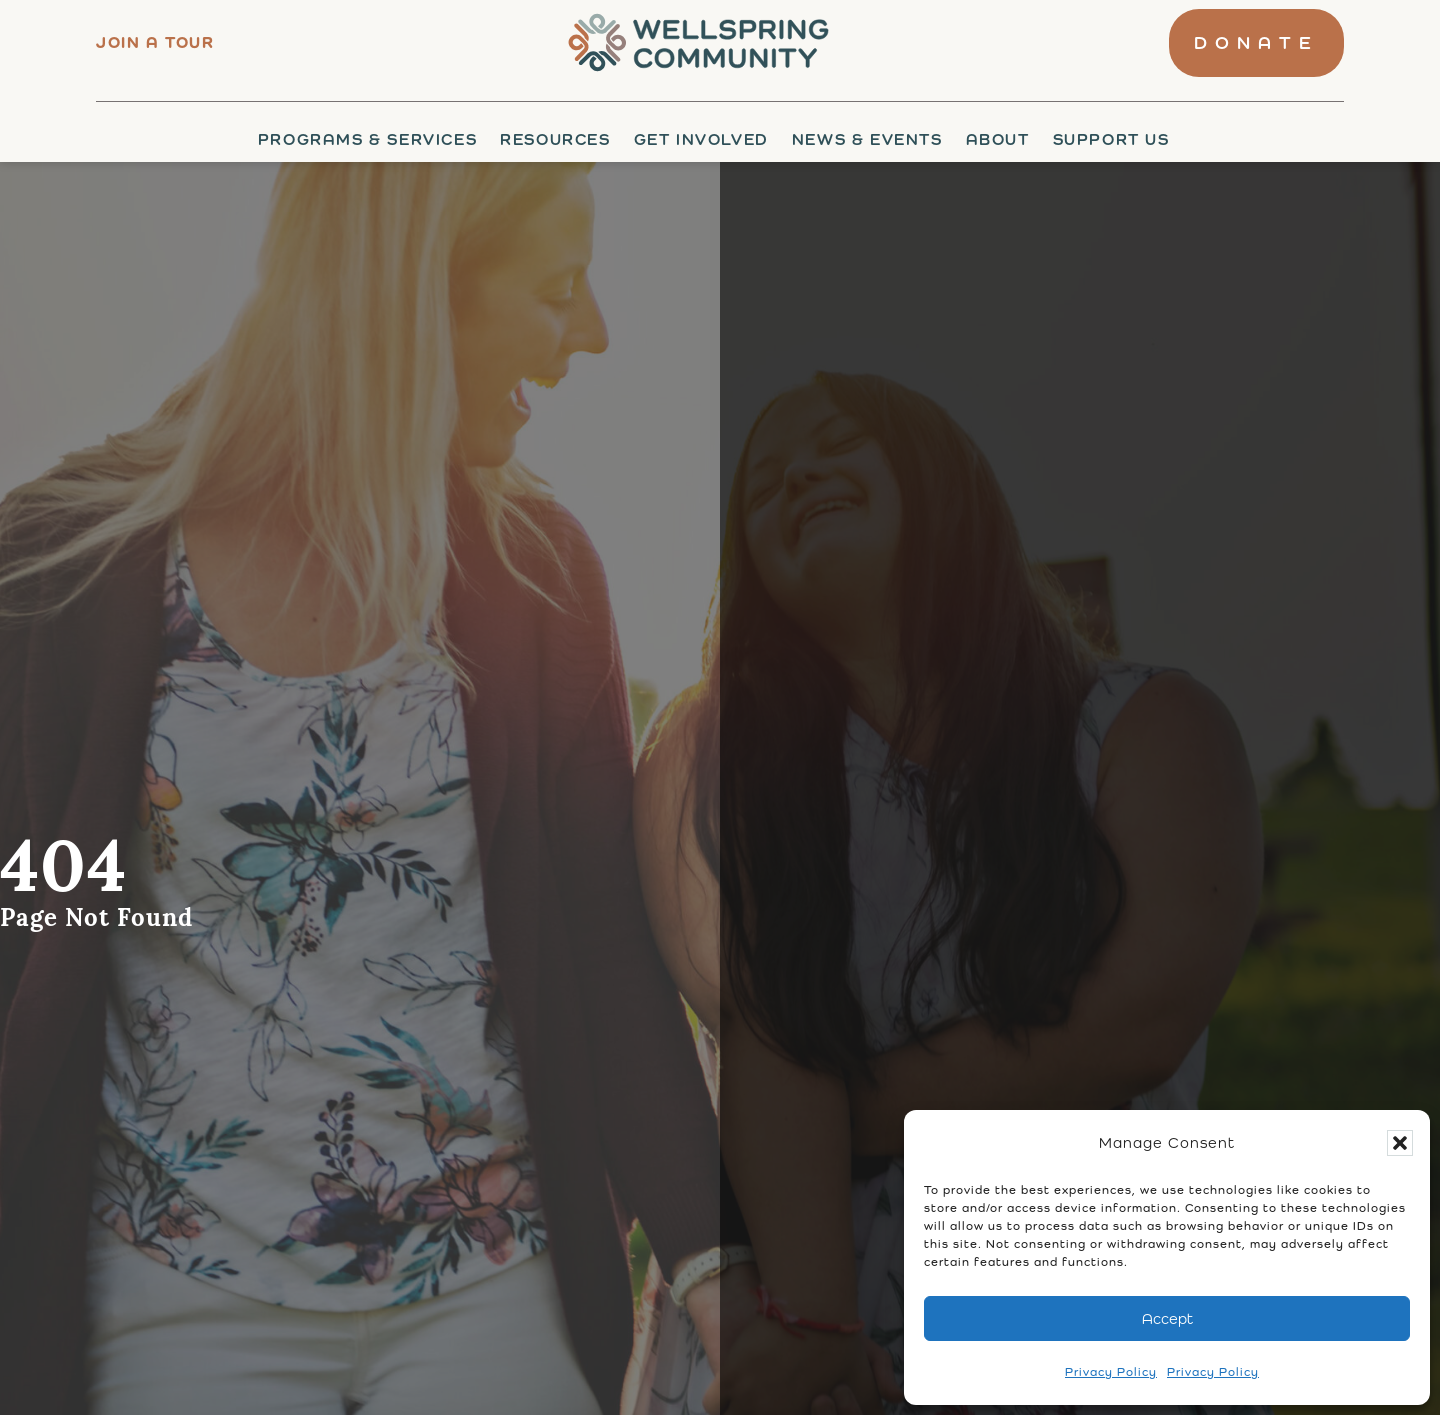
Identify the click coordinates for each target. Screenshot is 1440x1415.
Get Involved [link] (701, 139)
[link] (692, 43)
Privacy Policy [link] (1111, 1372)
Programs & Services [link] (367, 139)
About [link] (998, 139)
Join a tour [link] (155, 42)
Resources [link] (555, 139)
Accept (1167, 1318)
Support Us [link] (1111, 139)
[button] (1400, 1143)
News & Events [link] (867, 139)
